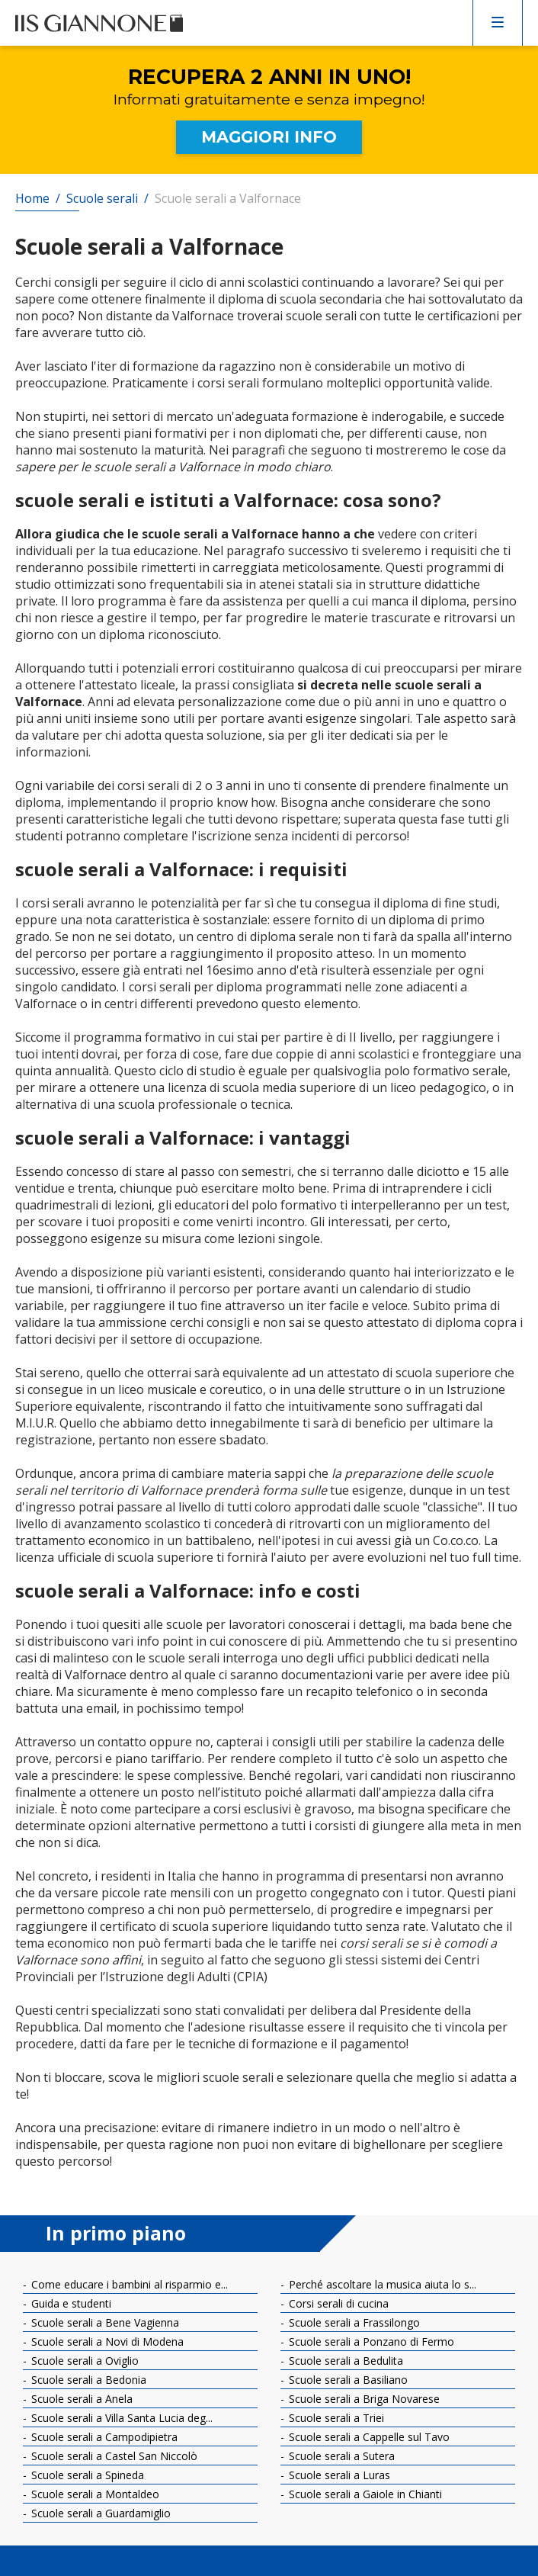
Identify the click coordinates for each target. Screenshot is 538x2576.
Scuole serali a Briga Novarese (363, 2398)
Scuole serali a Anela (80, 2398)
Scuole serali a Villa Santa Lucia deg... (120, 2418)
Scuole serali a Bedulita (344, 2360)
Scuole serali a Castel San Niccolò (112, 2456)
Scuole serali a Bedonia (87, 2379)
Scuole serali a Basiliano (347, 2379)
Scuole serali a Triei (335, 2418)
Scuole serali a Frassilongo (353, 2322)
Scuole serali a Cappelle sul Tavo (368, 2437)
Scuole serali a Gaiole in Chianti (364, 2494)
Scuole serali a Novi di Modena (106, 2341)
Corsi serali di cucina (337, 2303)
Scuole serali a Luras (338, 2475)
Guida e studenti (69, 2303)
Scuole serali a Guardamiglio (99, 2513)
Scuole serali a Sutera (340, 2456)
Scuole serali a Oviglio (83, 2360)
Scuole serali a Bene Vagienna (103, 2322)
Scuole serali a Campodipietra (103, 2437)
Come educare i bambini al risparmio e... (128, 2284)
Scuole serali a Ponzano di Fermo (370, 2341)
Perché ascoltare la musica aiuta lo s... (381, 2284)
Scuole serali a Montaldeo (93, 2494)
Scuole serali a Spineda (86, 2475)
